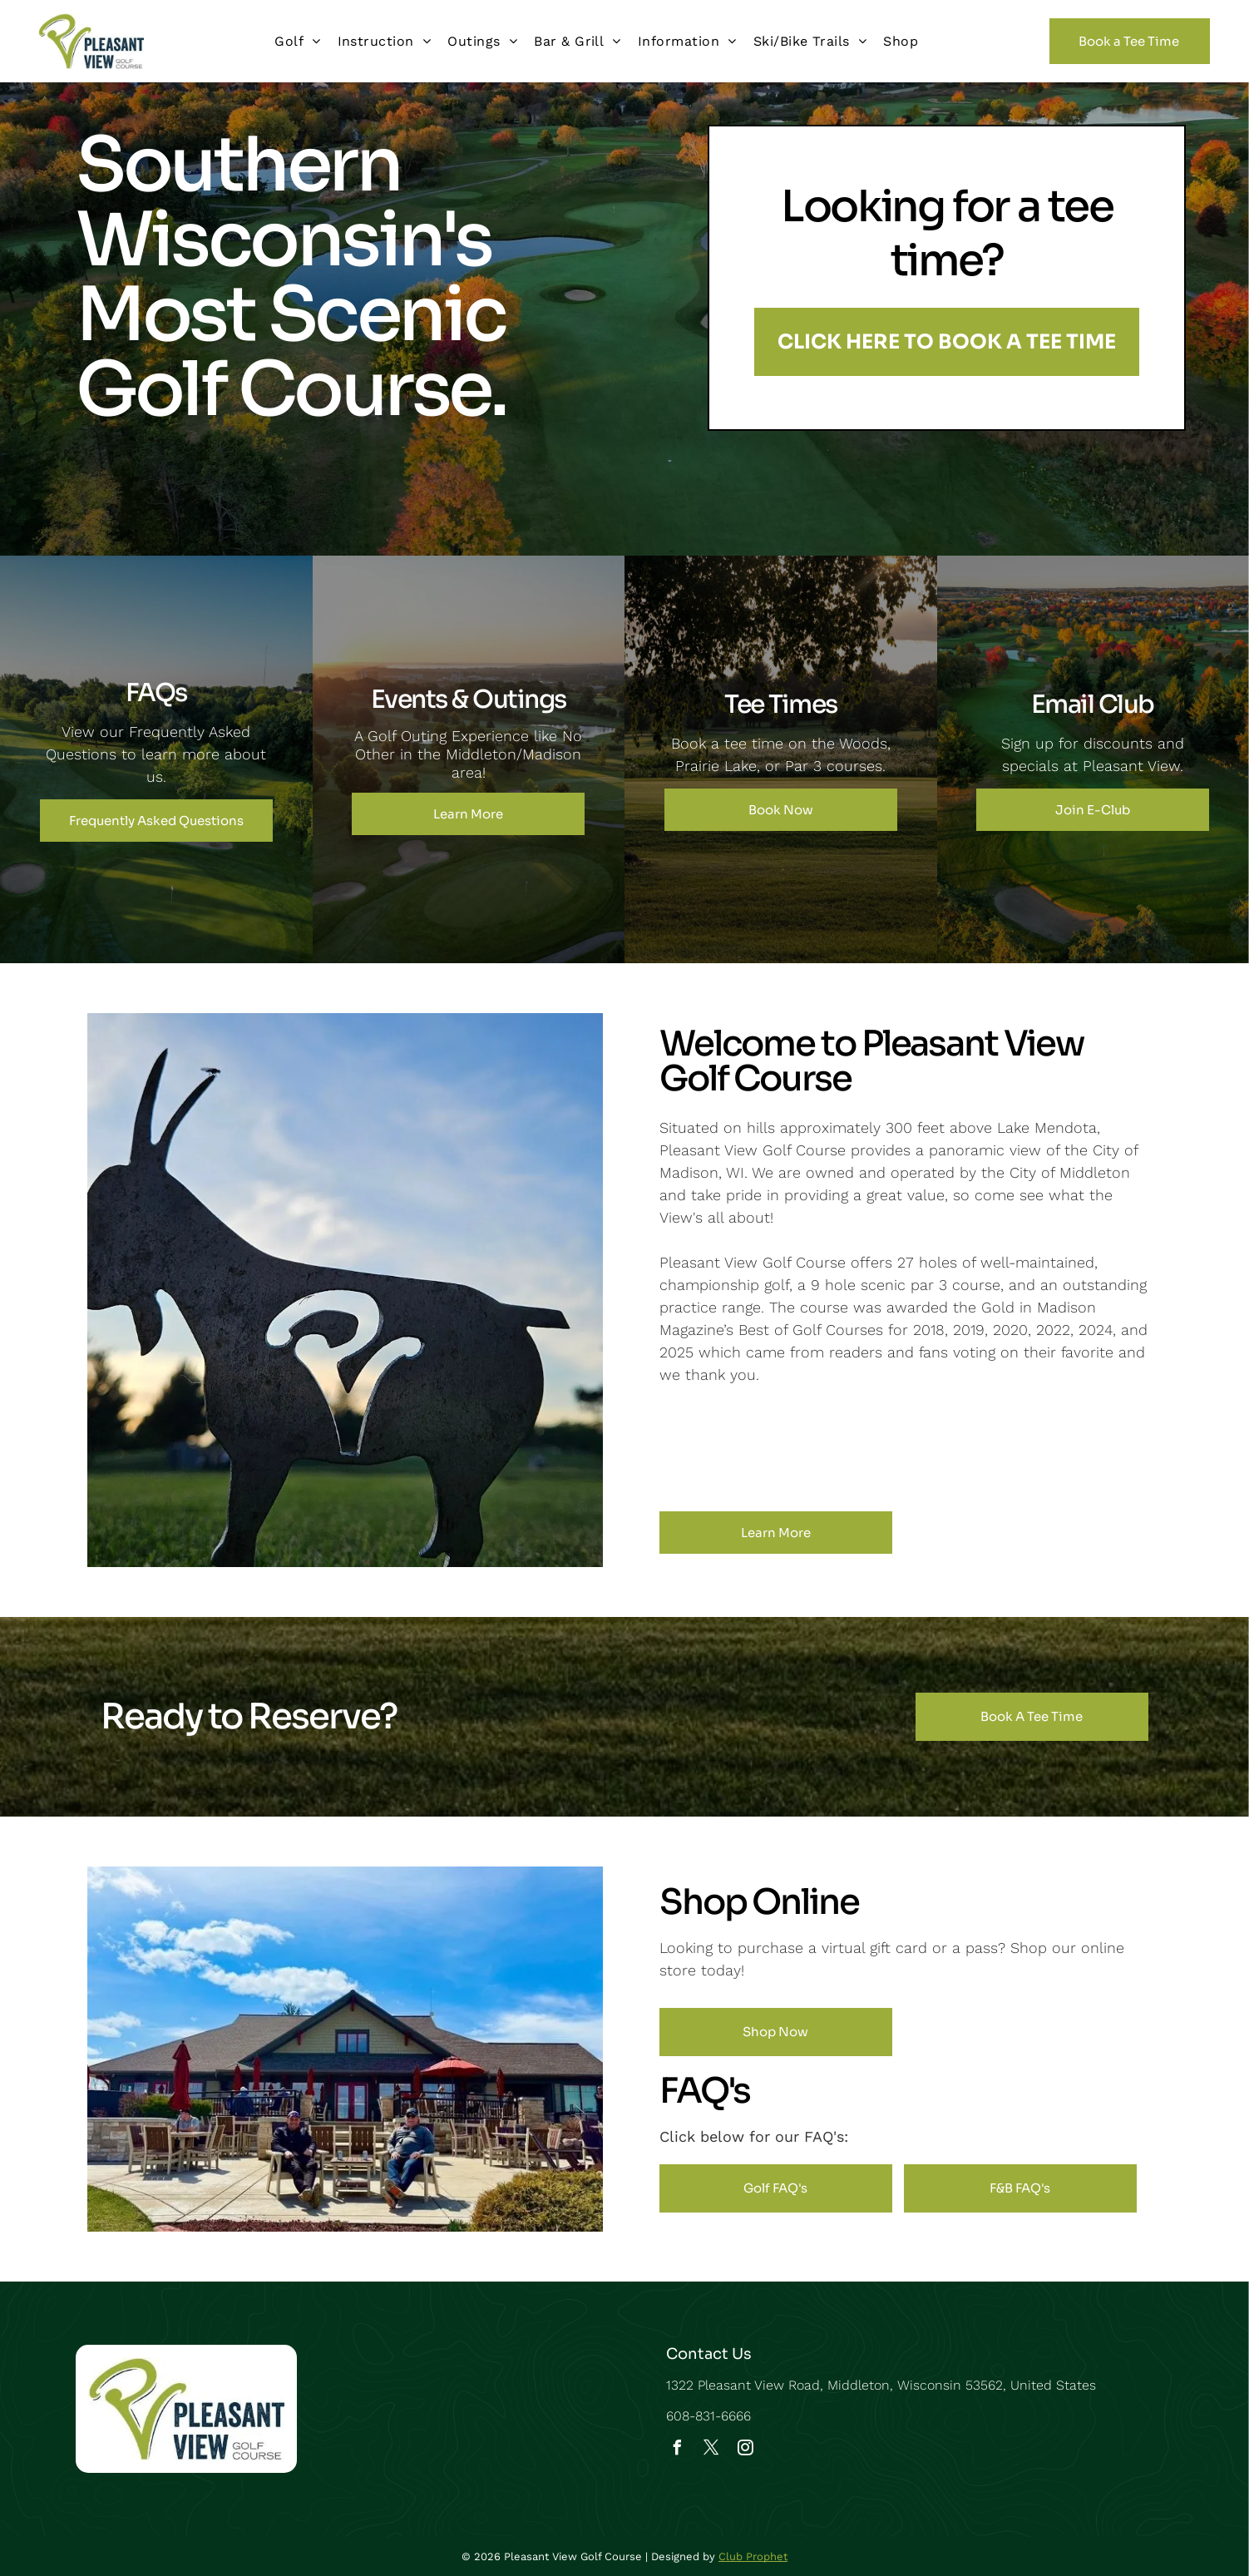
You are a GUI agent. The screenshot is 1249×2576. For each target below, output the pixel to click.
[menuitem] (297, 41)
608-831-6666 (708, 2416)
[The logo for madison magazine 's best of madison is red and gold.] (782, 1448)
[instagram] (746, 2450)
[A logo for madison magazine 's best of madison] (1025, 1448)
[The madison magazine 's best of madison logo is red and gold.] (863, 1448)
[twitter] (711, 2450)
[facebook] (677, 2450)
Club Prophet (752, 2556)
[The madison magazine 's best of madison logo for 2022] (944, 1448)
